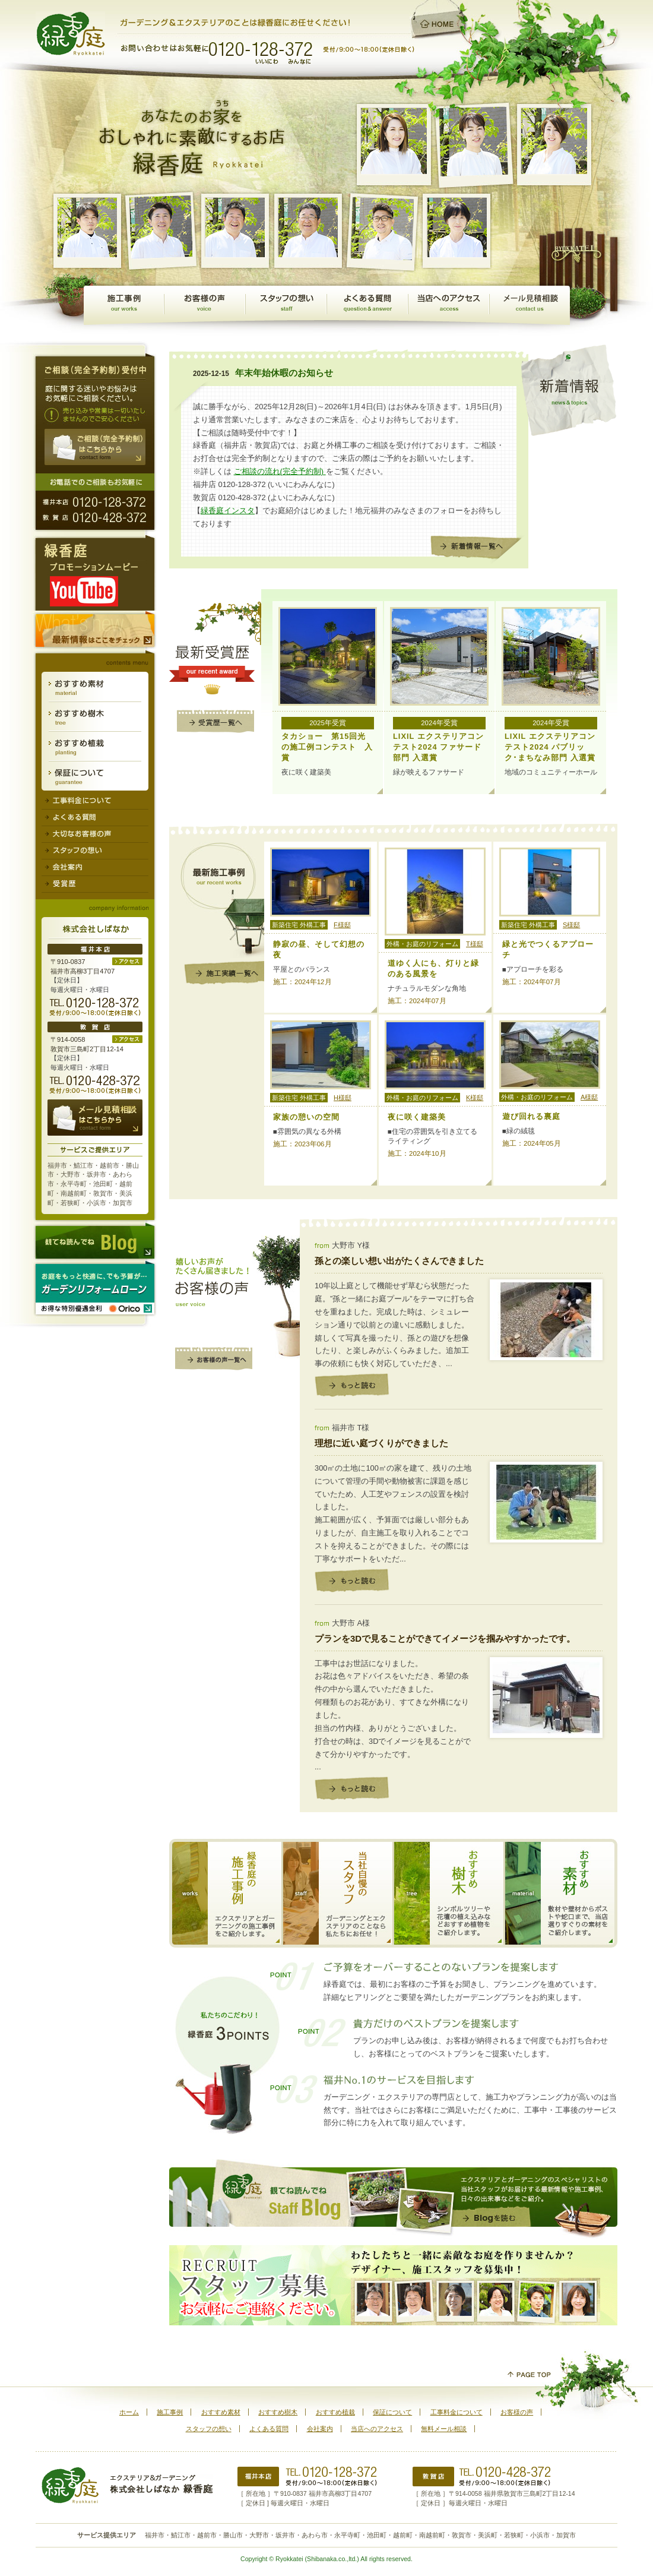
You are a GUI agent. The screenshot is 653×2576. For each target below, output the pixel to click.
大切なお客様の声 (95, 834)
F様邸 (342, 924)
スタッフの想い (285, 305)
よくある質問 (367, 305)
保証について (95, 776)
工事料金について (95, 800)
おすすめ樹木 (95, 717)
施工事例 (124, 305)
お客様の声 (204, 305)
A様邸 (589, 1097)
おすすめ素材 (95, 687)
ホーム (129, 2412)
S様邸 (571, 924)
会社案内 (95, 867)
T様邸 (474, 943)
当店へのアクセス (448, 305)
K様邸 (474, 1097)
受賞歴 (95, 884)
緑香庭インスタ (228, 510)
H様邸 (342, 1097)
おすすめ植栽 (95, 746)
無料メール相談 (529, 305)
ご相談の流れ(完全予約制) (280, 471)
